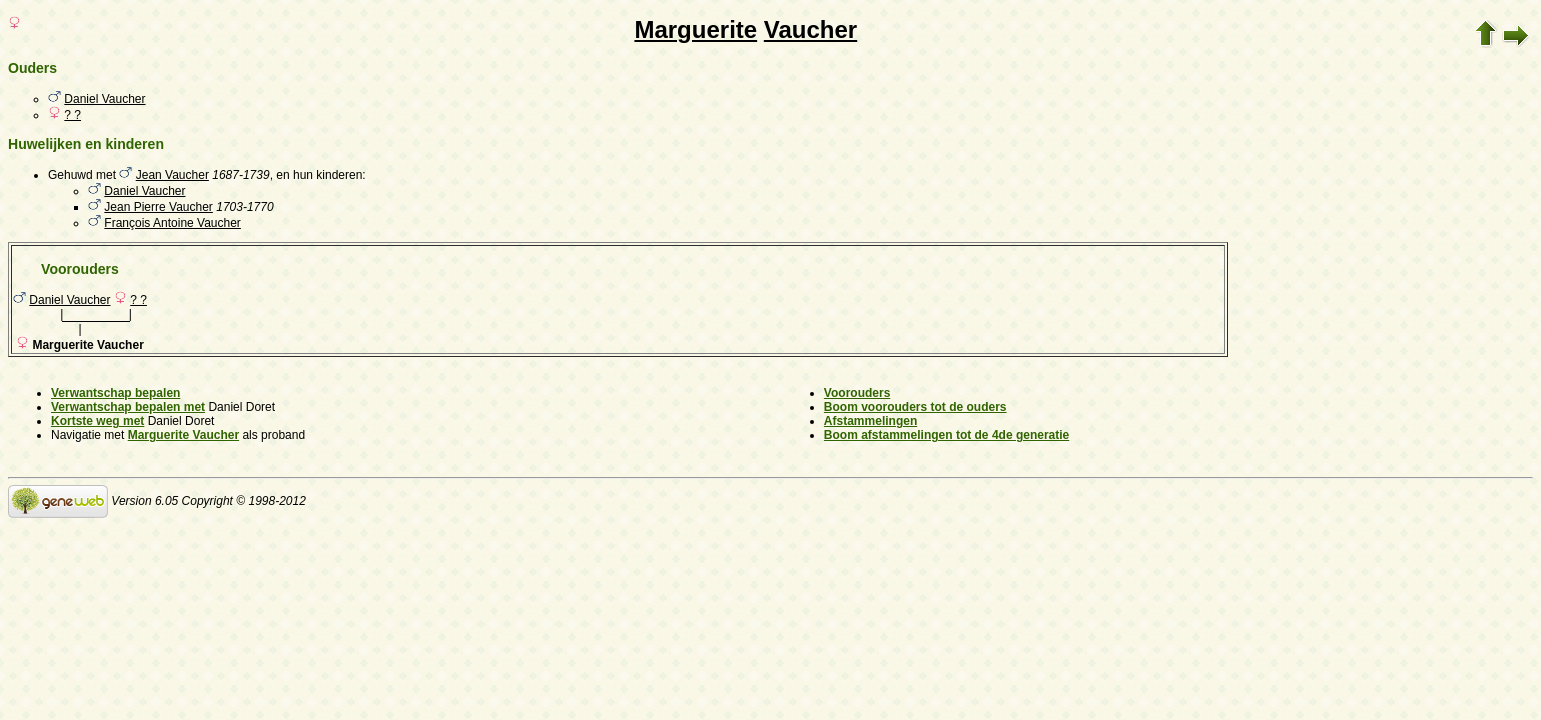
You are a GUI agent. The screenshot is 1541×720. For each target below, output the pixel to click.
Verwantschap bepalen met (128, 407)
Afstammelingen (870, 421)
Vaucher (810, 29)
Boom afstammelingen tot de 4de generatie (946, 435)
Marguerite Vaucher (183, 435)
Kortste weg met (97, 421)
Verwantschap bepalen (115, 393)
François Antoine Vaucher (172, 223)
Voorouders (857, 393)
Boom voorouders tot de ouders (915, 407)
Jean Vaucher (172, 175)
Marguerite (695, 29)
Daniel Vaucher (104, 99)
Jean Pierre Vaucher (158, 207)
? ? (72, 115)
